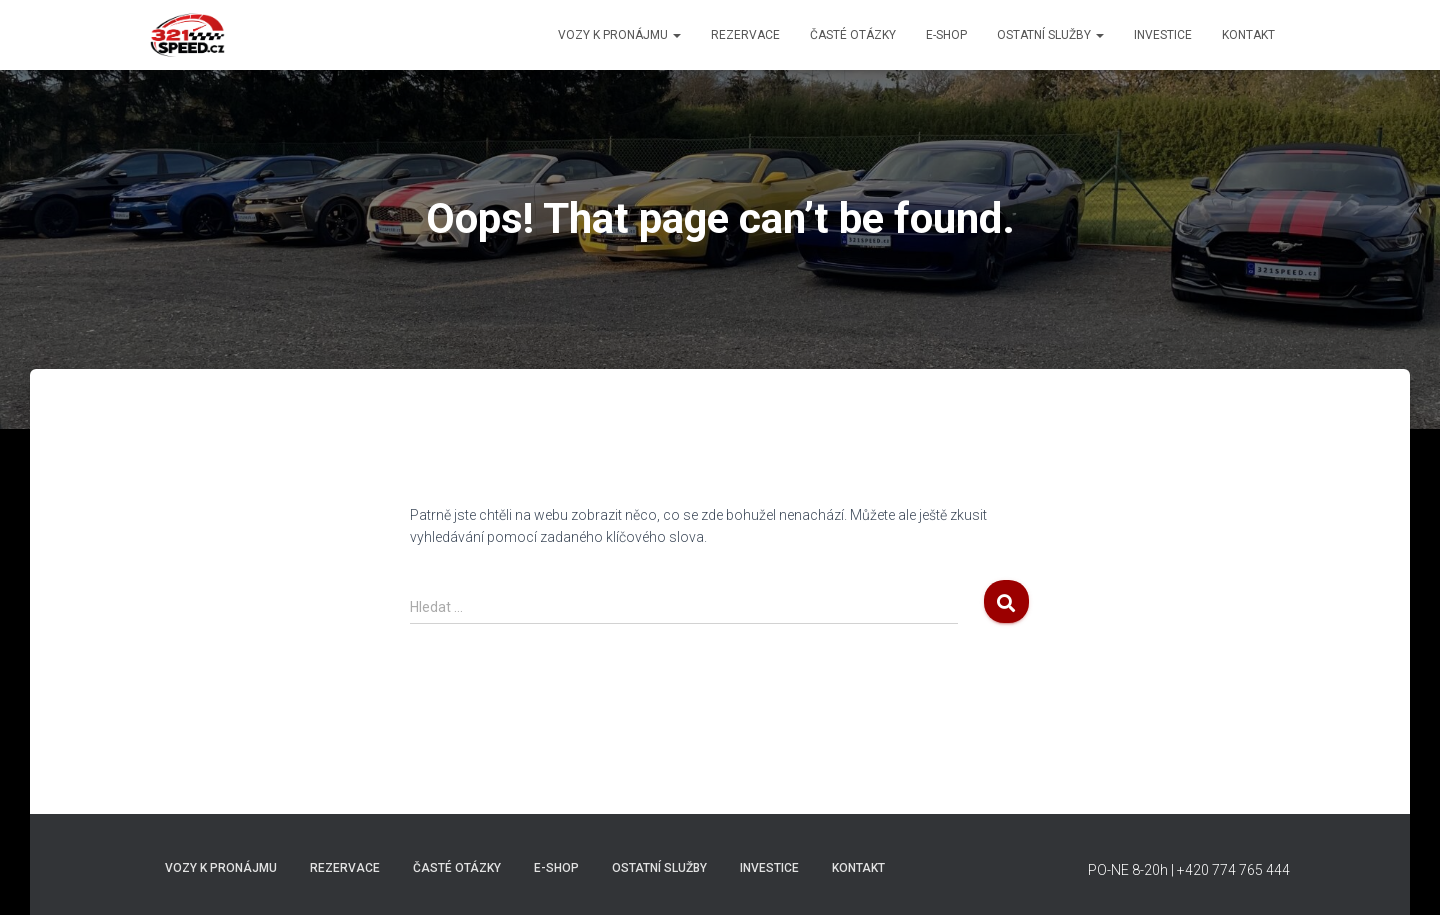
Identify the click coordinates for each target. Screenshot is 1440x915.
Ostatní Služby (1050, 35)
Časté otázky (853, 35)
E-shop (946, 35)
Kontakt (1248, 35)
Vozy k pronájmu (619, 35)
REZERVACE (745, 35)
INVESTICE (1163, 35)
